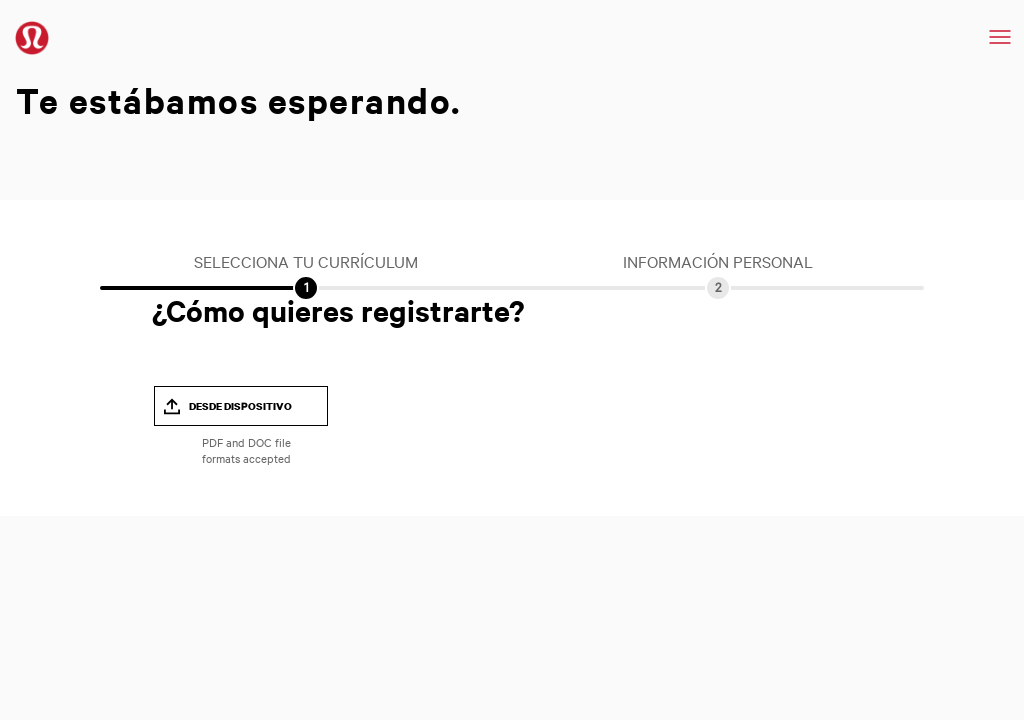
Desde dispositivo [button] (240, 406)
